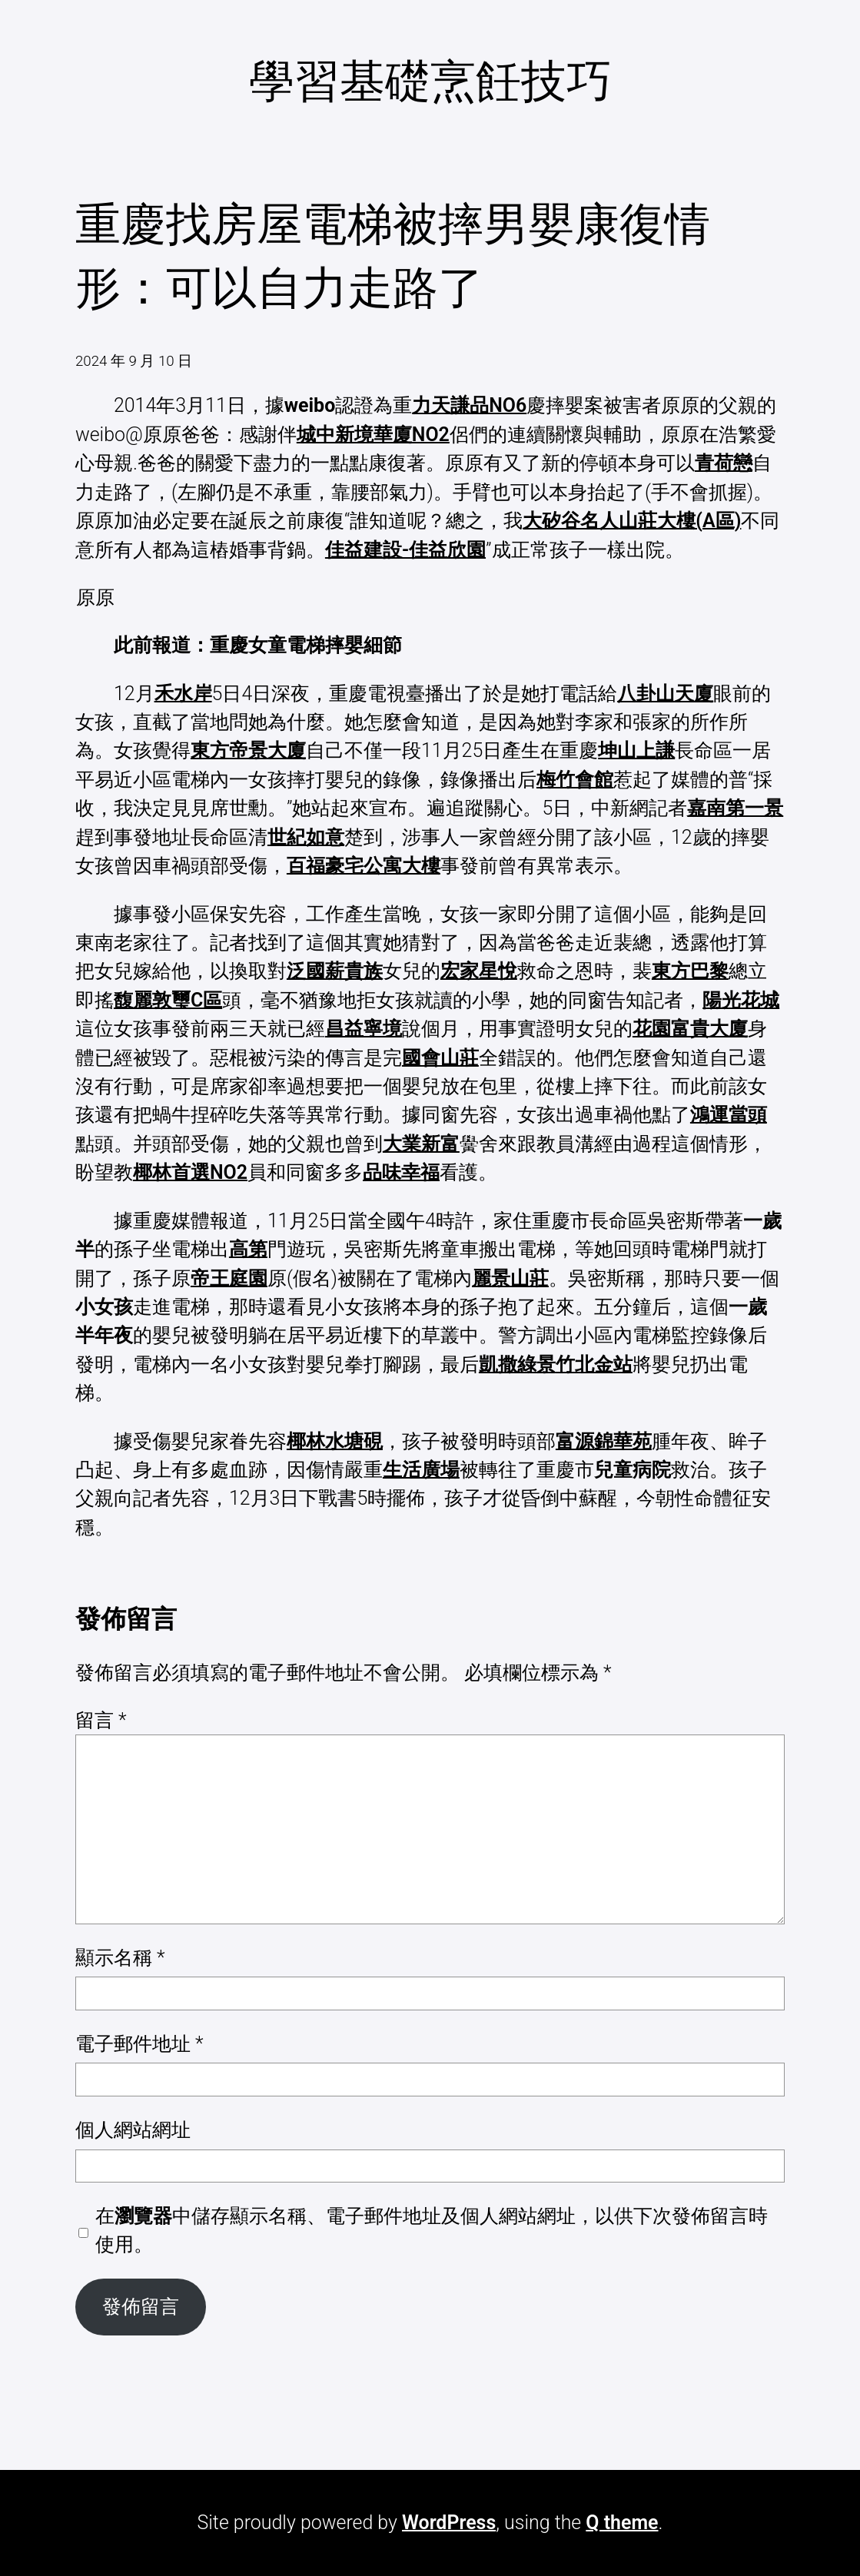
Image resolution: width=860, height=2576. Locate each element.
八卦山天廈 (665, 693)
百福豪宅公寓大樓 (363, 866)
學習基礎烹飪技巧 (430, 81)
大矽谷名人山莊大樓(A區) (632, 521)
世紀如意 (305, 837)
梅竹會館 (574, 779)
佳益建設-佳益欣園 (405, 550)
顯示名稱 (120, 1958)
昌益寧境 (363, 1028)
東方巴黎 (690, 971)
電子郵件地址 (139, 2044)
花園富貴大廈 (690, 1028)
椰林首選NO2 (190, 1172)
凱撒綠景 (517, 1364)
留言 (101, 1720)
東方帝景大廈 (248, 750)
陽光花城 (740, 1000)
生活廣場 (421, 1470)
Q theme (622, 2522)
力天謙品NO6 (469, 405)
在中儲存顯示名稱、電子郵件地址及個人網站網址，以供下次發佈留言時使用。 (431, 2230)
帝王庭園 (229, 1278)
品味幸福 (401, 1172)
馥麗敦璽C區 (168, 1000)
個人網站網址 (133, 2130)
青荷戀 (723, 463)
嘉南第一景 (735, 808)
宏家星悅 (478, 971)
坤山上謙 (636, 750)
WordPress (449, 2522)
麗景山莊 (510, 1278)
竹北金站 (594, 1364)
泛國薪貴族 (335, 971)
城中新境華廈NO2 (373, 434)
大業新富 (421, 1144)
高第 (248, 1249)
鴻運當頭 (728, 1115)
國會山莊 (440, 1058)
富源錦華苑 (604, 1441)
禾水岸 (183, 693)
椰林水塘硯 (335, 1441)
